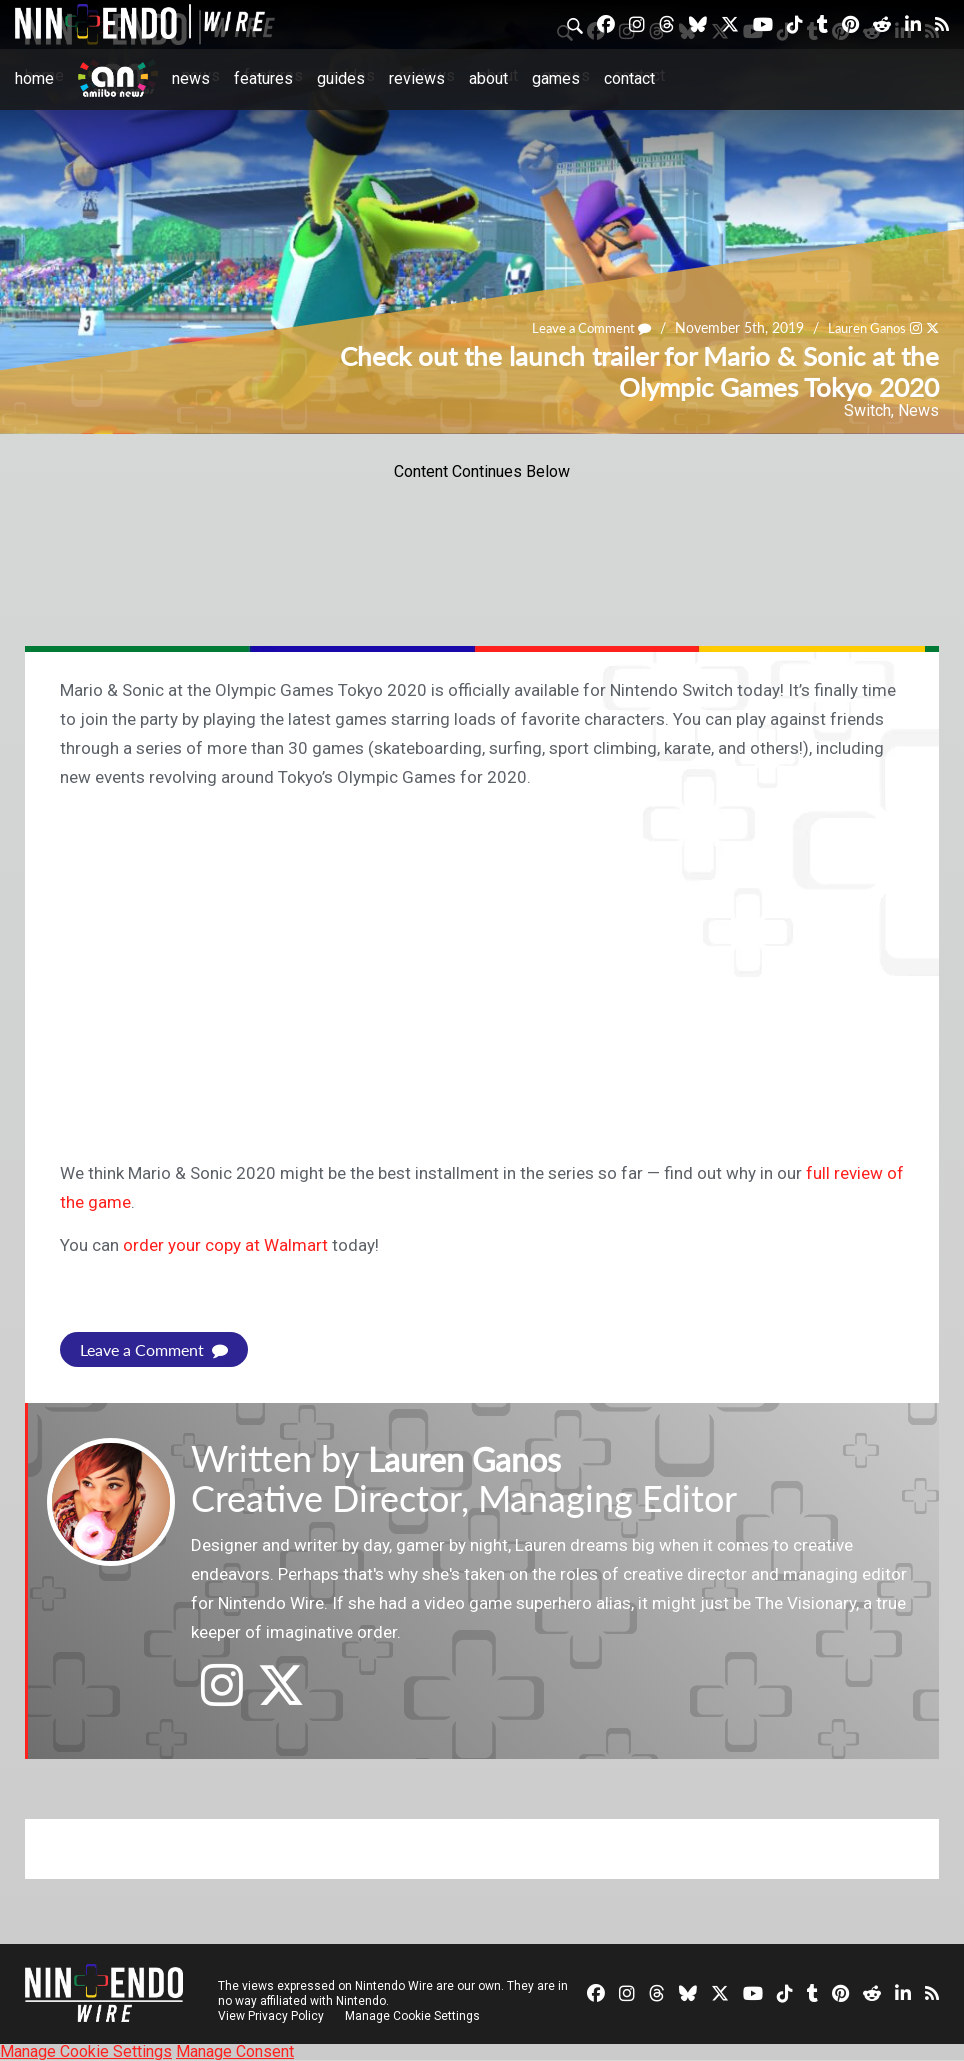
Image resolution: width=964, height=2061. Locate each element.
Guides (341, 78)
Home (34, 78)
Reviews (417, 78)
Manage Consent (235, 2051)
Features (263, 78)
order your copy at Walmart (225, 1245)
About (488, 78)
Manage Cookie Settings (414, 2016)
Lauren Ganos (862, 327)
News (191, 78)
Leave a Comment (579, 327)
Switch (867, 410)
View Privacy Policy (271, 2016)
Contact (629, 78)
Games (556, 78)
